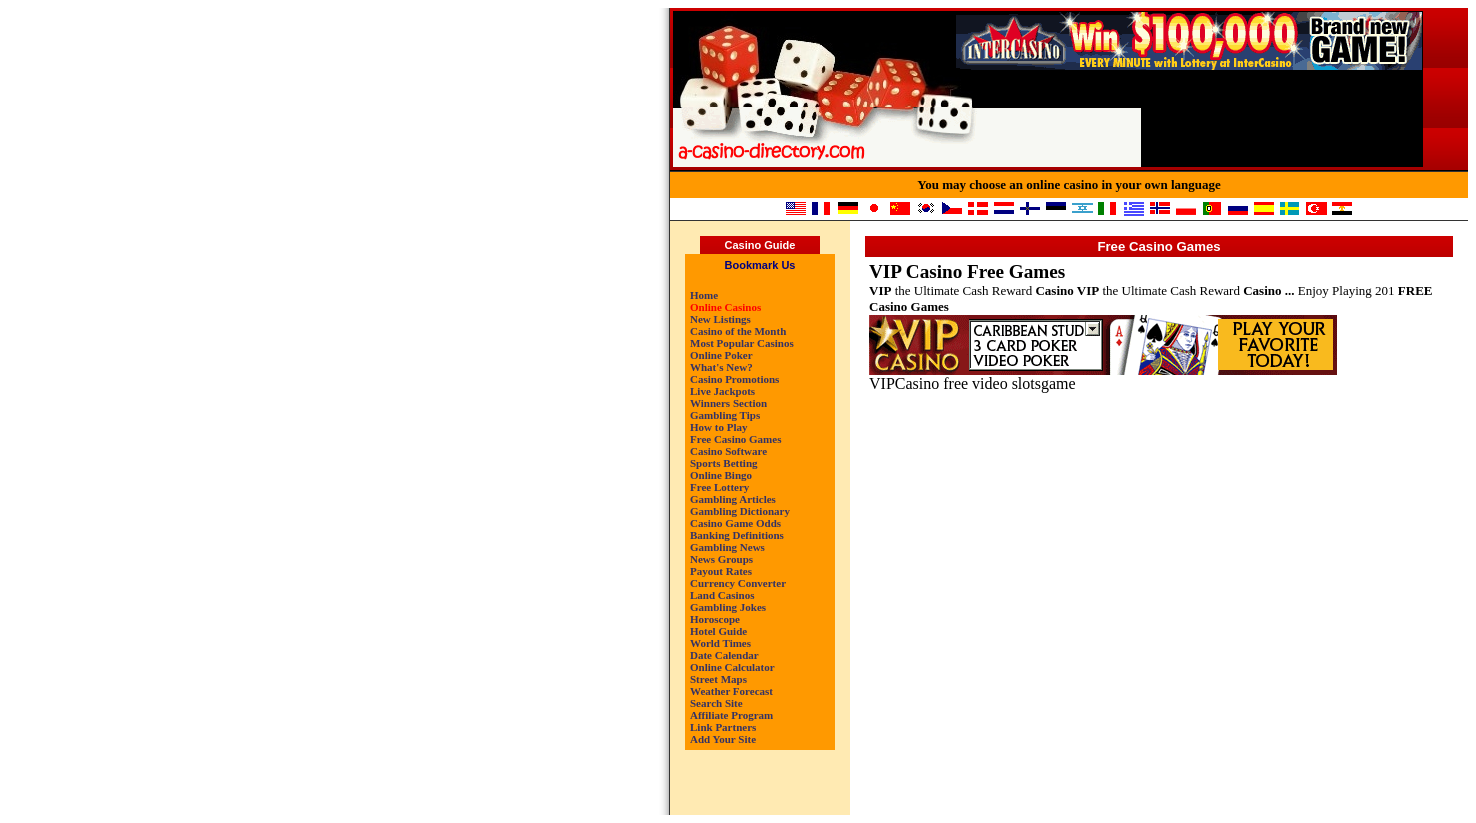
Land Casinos (722, 595)
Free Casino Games (735, 439)
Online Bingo (721, 475)
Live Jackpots (722, 391)
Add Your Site (723, 739)
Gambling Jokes (728, 607)
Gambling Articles (733, 499)
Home (704, 295)
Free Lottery (719, 487)
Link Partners (723, 727)
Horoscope (715, 619)
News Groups (721, 559)
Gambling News (727, 547)
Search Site (716, 703)
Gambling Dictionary (740, 511)
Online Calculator (732, 667)
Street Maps (718, 679)
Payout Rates (721, 571)
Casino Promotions (734, 379)
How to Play (718, 427)
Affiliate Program (731, 715)
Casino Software (728, 451)
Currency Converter (738, 583)
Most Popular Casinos (742, 343)
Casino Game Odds (735, 523)
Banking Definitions (737, 535)
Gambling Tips (725, 415)
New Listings (720, 319)
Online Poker (721, 355)
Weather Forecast (731, 691)
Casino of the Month (738, 331)
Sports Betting (724, 463)
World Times (720, 643)
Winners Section (728, 403)
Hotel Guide (718, 631)
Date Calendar (724, 655)
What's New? (721, 367)
